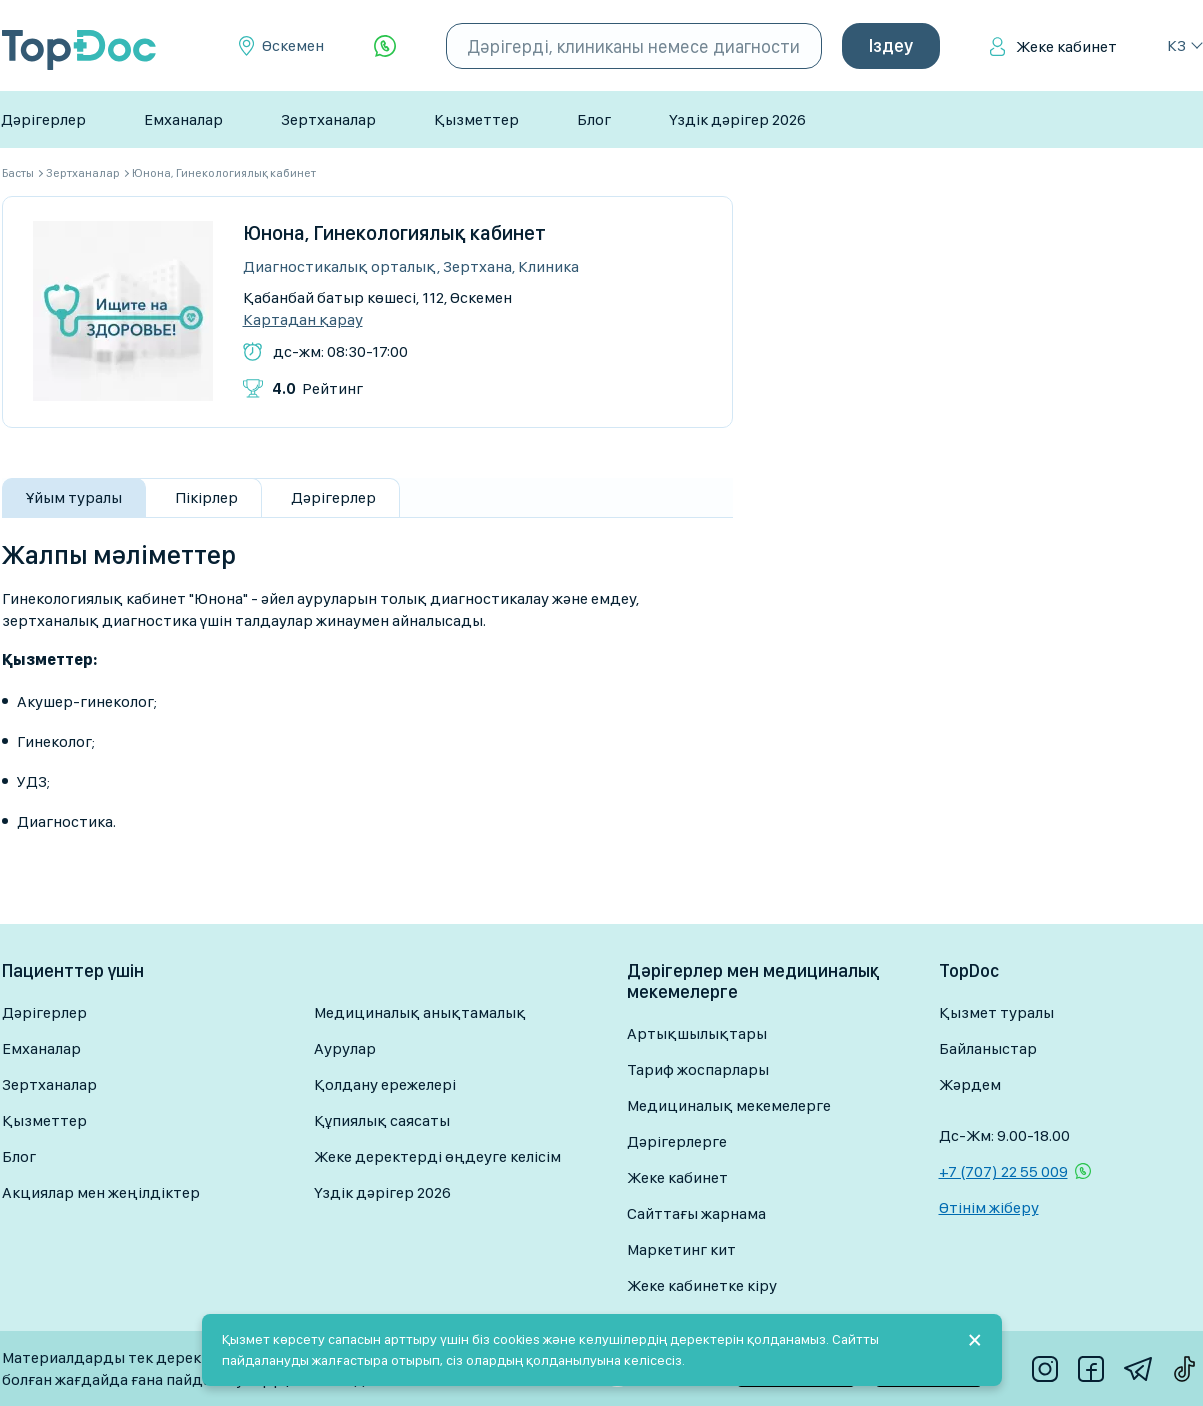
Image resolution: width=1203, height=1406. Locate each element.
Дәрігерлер (43, 119)
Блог (594, 119)
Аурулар (345, 1048)
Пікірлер (206, 497)
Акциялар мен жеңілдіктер (101, 1192)
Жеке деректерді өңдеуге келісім (437, 1156)
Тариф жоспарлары (698, 1069)
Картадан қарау (303, 320)
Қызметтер (476, 119)
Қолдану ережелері (385, 1084)
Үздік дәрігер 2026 (737, 119)
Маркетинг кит (681, 1249)
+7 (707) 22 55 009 (1003, 1171)
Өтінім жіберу (989, 1207)
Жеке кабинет (1066, 46)
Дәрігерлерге (677, 1141)
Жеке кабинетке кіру (702, 1285)
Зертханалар (328, 119)
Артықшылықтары (697, 1033)
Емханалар (183, 119)
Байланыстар (988, 1048)
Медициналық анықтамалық (420, 1012)
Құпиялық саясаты (382, 1120)
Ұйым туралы (74, 497)
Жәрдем (970, 1084)
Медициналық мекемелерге (729, 1105)
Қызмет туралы (996, 1012)
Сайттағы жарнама (696, 1213)
